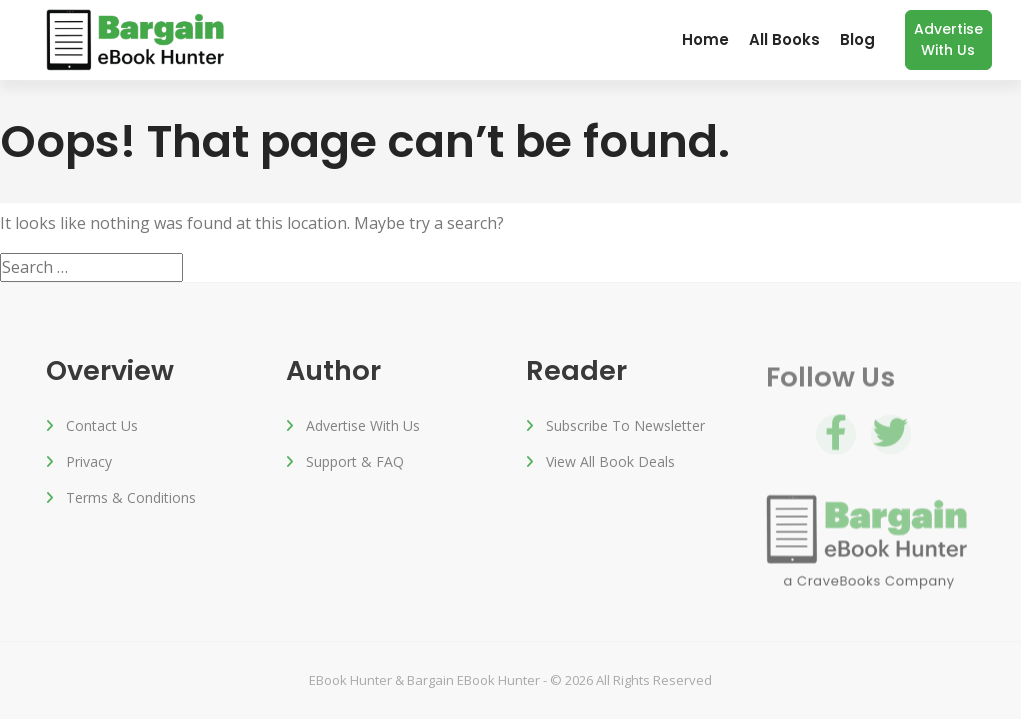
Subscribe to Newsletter (625, 427)
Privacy (89, 463)
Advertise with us (948, 39)
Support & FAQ (355, 463)
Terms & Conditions (131, 499)
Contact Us (102, 427)
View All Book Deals (610, 463)
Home (705, 39)
